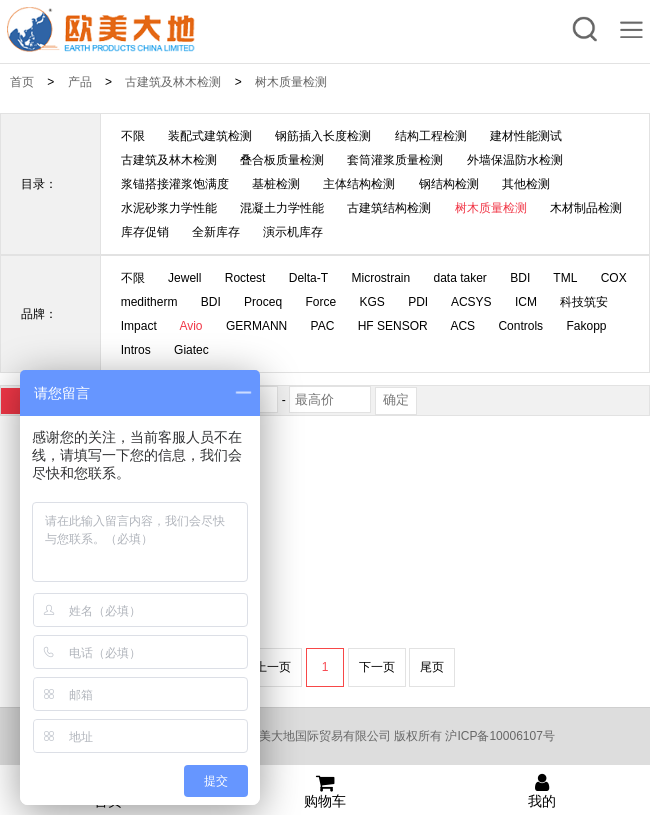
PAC (323, 326)
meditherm (149, 302)
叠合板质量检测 (282, 160)
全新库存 (216, 232)
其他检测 (526, 184)
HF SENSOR (393, 326)
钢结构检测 (449, 184)
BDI (520, 278)
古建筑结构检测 (389, 208)
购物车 (325, 791)
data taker (460, 278)
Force (320, 302)
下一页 (377, 667)
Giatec (191, 350)
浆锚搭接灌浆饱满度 (175, 184)
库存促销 (145, 232)
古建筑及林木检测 (173, 82)
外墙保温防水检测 (515, 160)
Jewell (184, 278)
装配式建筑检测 (210, 136)
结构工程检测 (431, 136)
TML (565, 278)
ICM (526, 302)
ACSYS (471, 302)
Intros (136, 350)
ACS (462, 326)
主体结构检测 (359, 184)
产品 (80, 82)
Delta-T (308, 278)
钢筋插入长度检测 (323, 136)
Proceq (263, 302)
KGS (372, 302)
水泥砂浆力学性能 (169, 208)
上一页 (273, 667)
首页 (22, 82)
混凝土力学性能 (282, 208)
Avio (190, 326)
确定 (396, 399)
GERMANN (256, 326)
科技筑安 (584, 302)
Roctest (245, 278)
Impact (139, 326)
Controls (520, 326)
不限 (133, 136)
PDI (418, 302)
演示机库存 (293, 232)
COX (614, 278)
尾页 (432, 667)
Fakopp (586, 326)
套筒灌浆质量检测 (395, 160)
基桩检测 (276, 184)
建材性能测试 (526, 136)
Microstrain (380, 278)
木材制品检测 (586, 208)
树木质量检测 (291, 82)
